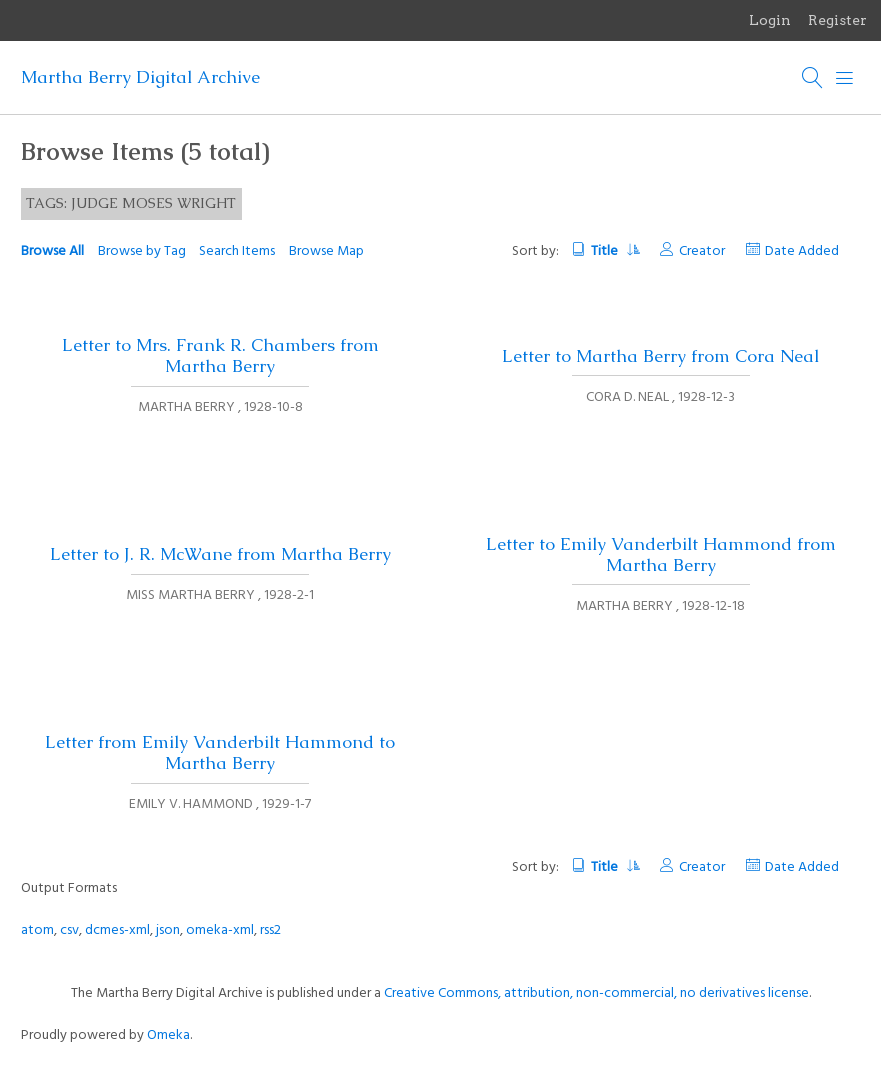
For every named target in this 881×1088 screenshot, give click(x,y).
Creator (702, 251)
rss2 (270, 930)
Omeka (168, 1035)
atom (37, 930)
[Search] (813, 78)
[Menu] (845, 78)
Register (837, 20)
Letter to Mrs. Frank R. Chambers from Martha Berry (220, 355)
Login (770, 20)
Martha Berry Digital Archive (140, 77)
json (168, 930)
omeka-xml (220, 930)
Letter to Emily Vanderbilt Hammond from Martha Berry (661, 554)
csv (69, 930)
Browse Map (326, 251)
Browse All (52, 251)
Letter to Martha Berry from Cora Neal (660, 356)
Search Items (237, 251)
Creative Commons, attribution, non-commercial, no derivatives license (596, 993)
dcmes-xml (117, 930)
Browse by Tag (142, 251)
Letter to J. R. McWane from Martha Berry (220, 554)
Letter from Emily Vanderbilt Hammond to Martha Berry (220, 752)
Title (614, 251)
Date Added (802, 251)
